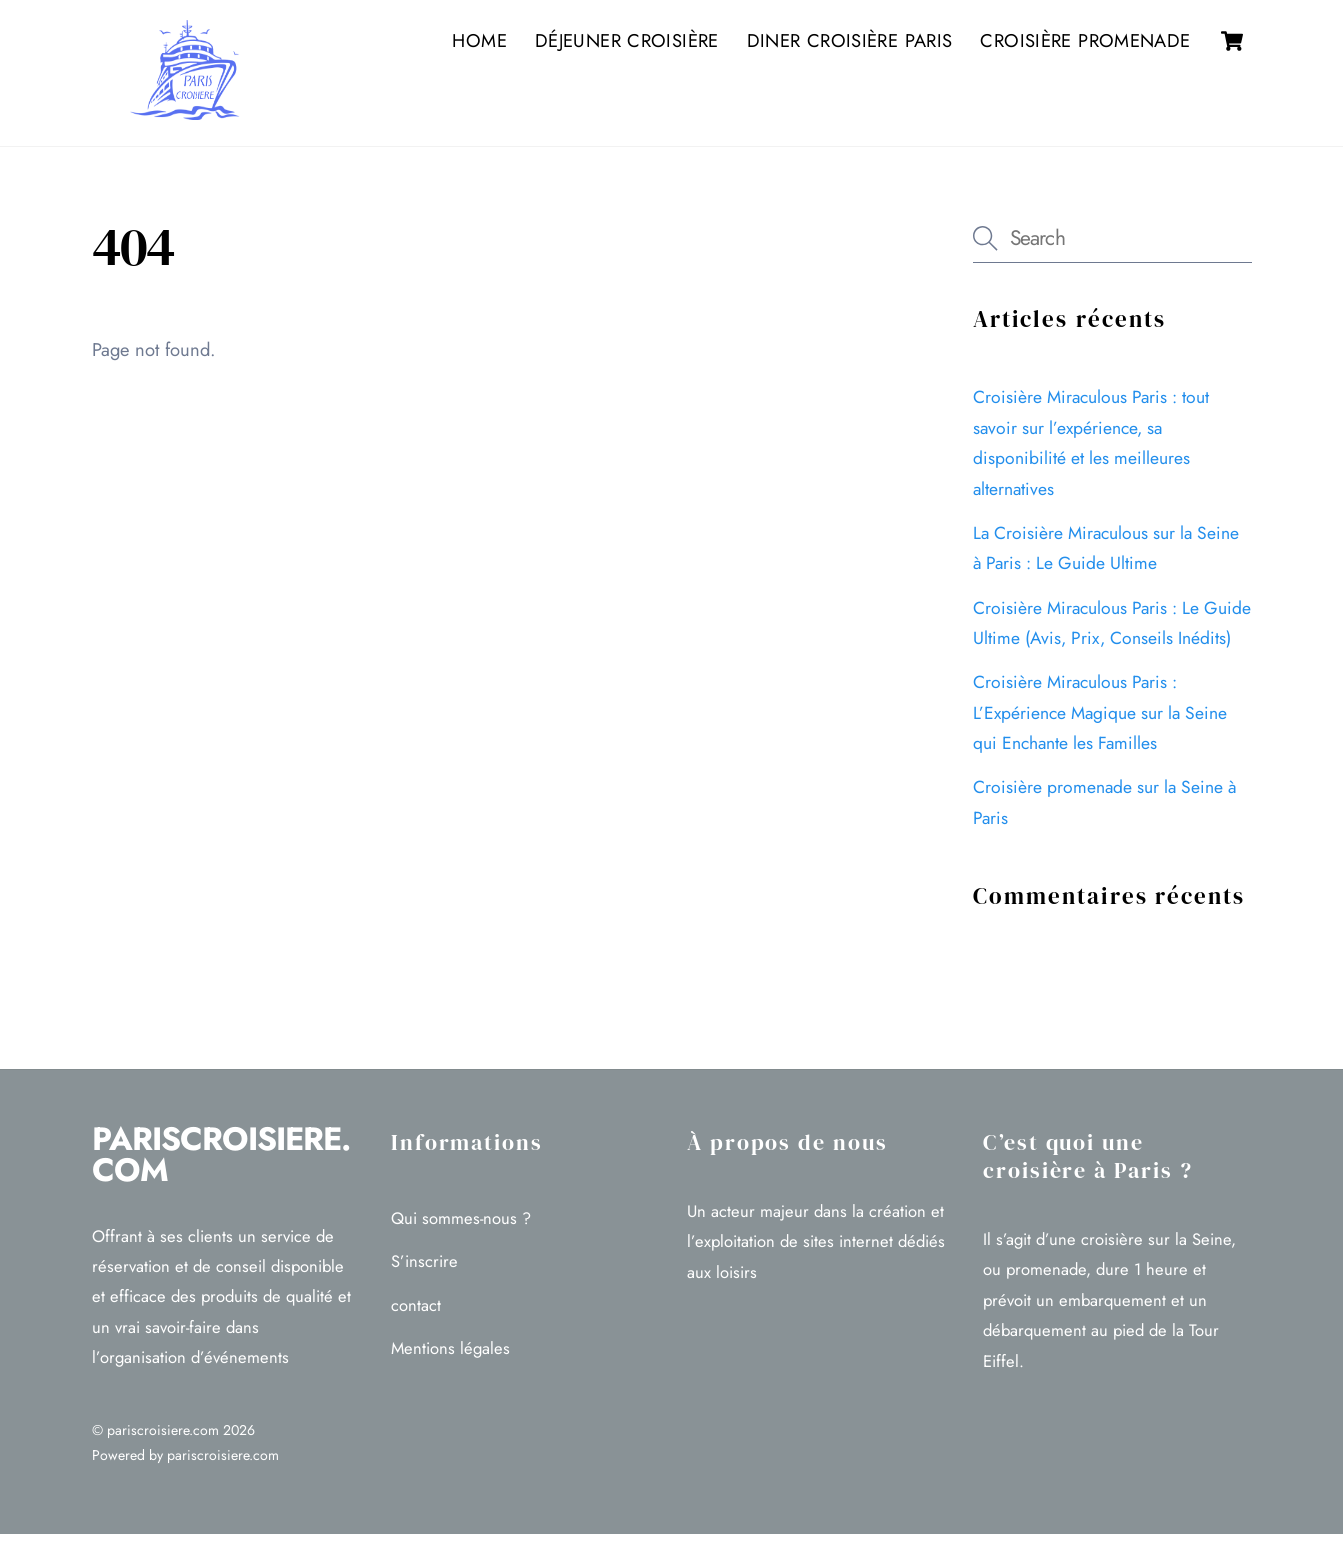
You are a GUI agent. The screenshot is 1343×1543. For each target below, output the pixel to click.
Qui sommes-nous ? (461, 1227)
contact (416, 1315)
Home (479, 43)
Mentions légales (450, 1358)
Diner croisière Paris (850, 43)
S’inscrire (424, 1271)
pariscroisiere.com (163, 1440)
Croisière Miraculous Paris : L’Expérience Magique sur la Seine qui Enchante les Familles (1100, 722)
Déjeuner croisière (627, 43)
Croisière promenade (1085, 43)
